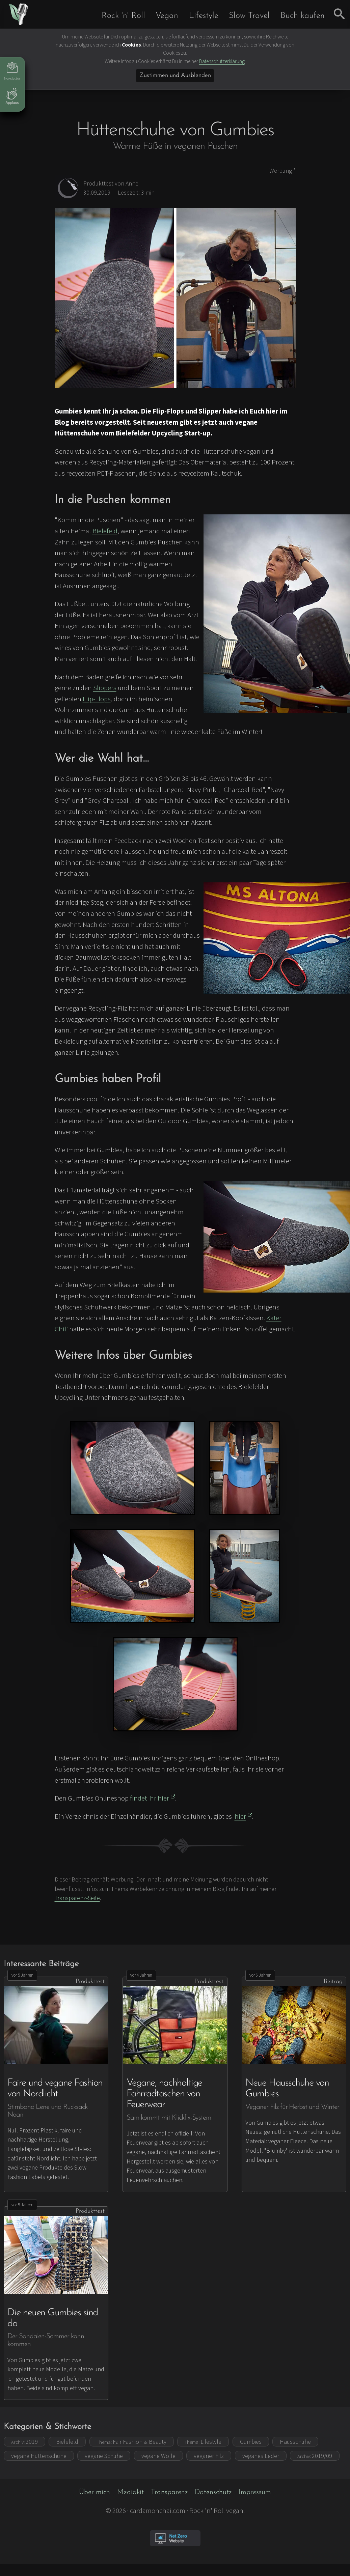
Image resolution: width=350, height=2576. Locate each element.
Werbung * (282, 170)
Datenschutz (213, 2492)
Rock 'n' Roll (123, 15)
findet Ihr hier (153, 1798)
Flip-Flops (97, 698)
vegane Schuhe (104, 2456)
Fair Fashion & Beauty (131, 2441)
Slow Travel (249, 15)
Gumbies (251, 2441)
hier (243, 1816)
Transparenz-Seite (77, 1898)
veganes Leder (260, 2456)
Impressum (255, 2492)
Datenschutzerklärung (222, 61)
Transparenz (169, 2492)
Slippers (104, 687)
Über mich (94, 2492)
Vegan (167, 15)
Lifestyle (203, 15)
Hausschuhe (295, 2441)
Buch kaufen (302, 15)
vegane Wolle (158, 2456)
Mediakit (130, 2492)
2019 (24, 2441)
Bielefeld (104, 530)
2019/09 (314, 2456)
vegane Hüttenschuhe (38, 2456)
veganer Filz (209, 2456)
